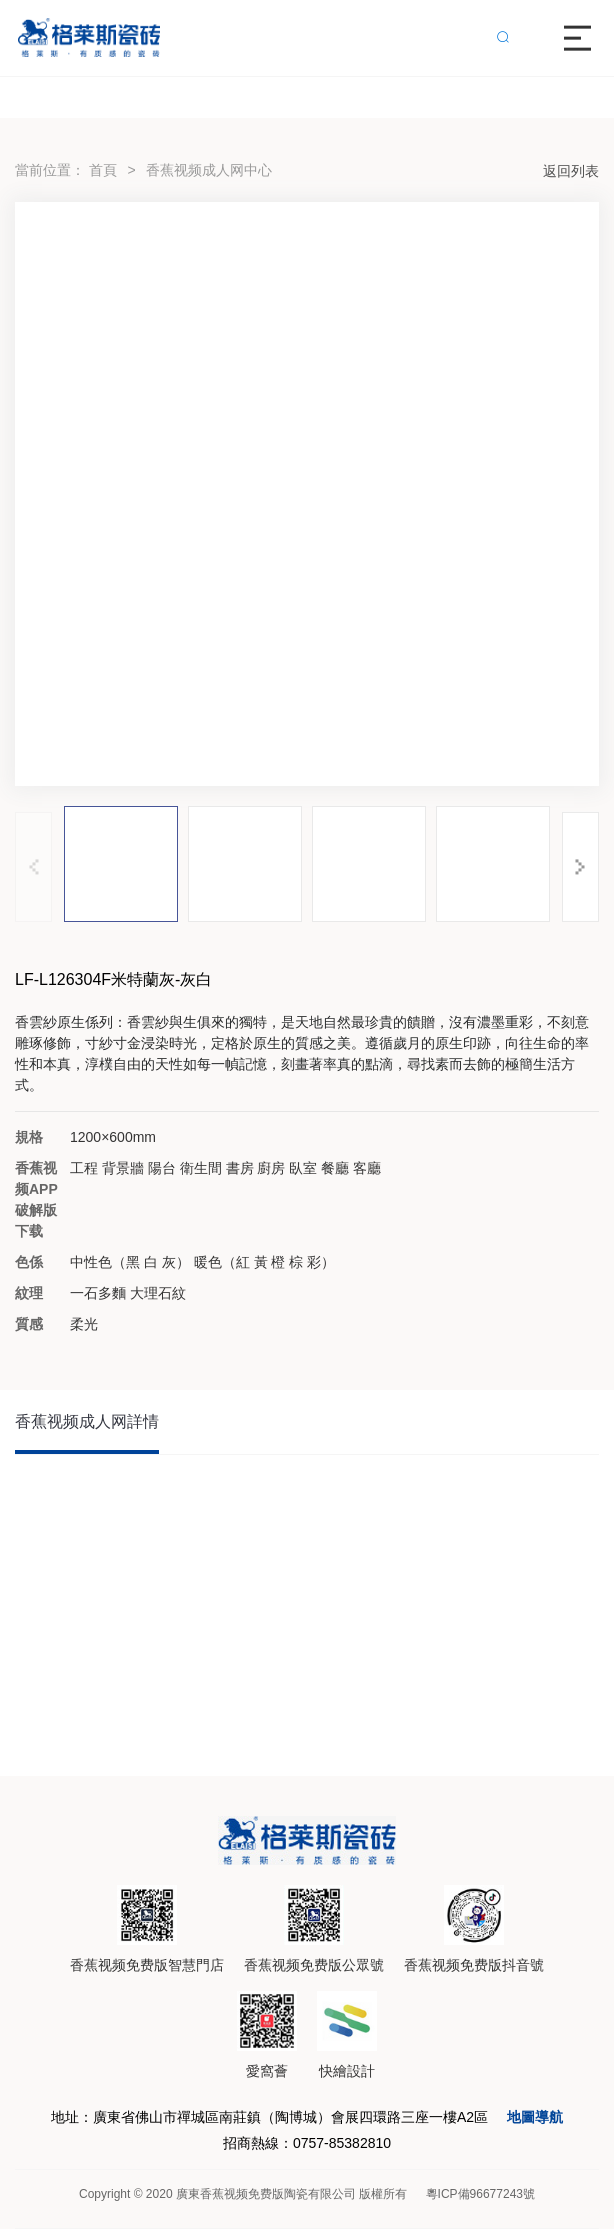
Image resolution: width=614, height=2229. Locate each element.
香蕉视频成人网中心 (209, 170)
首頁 (103, 170)
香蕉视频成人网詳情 (87, 1421)
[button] (580, 867)
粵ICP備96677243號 (480, 2194)
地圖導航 (535, 2117)
